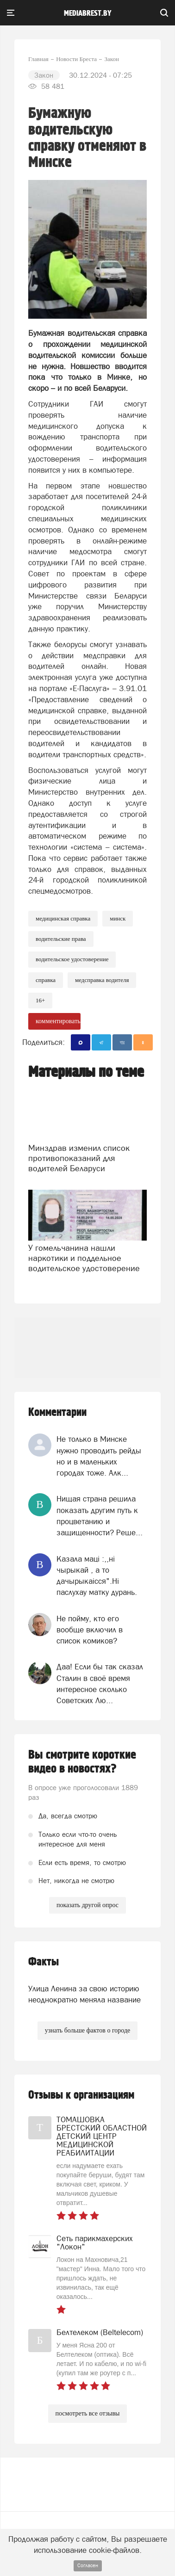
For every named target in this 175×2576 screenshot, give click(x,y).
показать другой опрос (87, 1905)
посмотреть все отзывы (88, 2413)
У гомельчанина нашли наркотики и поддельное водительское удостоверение (84, 1258)
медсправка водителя (102, 979)
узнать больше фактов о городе (87, 2030)
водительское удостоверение (72, 959)
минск (117, 918)
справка (46, 979)
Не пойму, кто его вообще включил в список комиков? (89, 1630)
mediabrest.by (88, 13)
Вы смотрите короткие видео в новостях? (82, 1762)
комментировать (58, 1021)
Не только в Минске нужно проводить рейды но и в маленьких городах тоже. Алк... (98, 1455)
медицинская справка (63, 918)
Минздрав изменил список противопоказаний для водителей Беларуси (79, 1158)
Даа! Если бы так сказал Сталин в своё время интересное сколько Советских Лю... (99, 1683)
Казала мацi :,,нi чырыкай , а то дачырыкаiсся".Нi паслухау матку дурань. (96, 1575)
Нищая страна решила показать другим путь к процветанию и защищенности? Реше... (99, 1515)
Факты (43, 1962)
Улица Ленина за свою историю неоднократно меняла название (84, 1994)
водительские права (61, 938)
